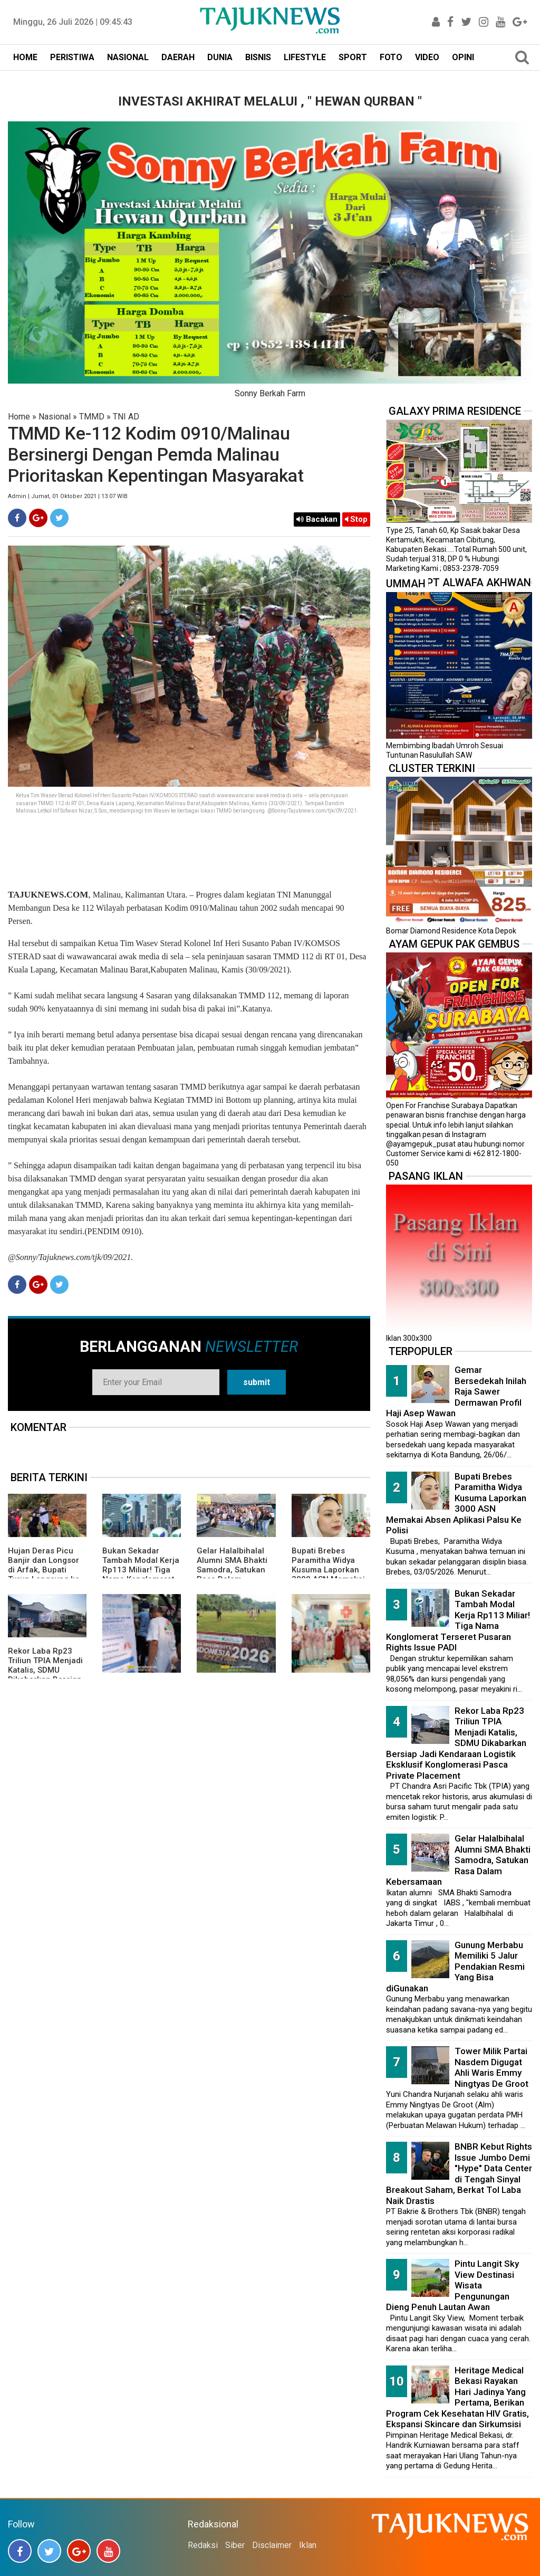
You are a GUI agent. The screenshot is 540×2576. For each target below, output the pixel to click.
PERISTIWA (72, 57)
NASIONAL (128, 57)
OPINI (463, 57)
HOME (25, 57)
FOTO (391, 57)
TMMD (91, 417)
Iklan (307, 2545)
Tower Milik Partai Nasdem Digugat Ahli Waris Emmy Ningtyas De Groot (491, 2067)
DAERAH (178, 57)
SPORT (353, 57)
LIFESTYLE (305, 57)
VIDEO (427, 57)
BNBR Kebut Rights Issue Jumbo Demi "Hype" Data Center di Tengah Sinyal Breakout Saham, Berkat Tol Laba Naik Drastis (459, 2173)
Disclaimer (272, 2545)
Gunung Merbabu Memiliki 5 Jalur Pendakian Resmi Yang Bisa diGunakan (455, 1966)
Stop (356, 519)
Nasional (54, 417)
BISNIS (258, 57)
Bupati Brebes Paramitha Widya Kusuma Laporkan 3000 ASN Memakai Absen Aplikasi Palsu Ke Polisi (331, 1574)
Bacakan (317, 519)
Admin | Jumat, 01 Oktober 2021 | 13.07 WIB (68, 496)
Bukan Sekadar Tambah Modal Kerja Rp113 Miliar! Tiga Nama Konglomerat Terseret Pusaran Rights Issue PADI (140, 1574)
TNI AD (126, 417)
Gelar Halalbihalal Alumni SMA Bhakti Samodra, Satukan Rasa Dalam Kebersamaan (232, 1570)
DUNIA (220, 57)
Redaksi (203, 2545)
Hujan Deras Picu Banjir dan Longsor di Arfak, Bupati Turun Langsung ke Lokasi (44, 1570)
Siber (235, 2545)
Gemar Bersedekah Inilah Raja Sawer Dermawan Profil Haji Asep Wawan (456, 1391)
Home (19, 417)
